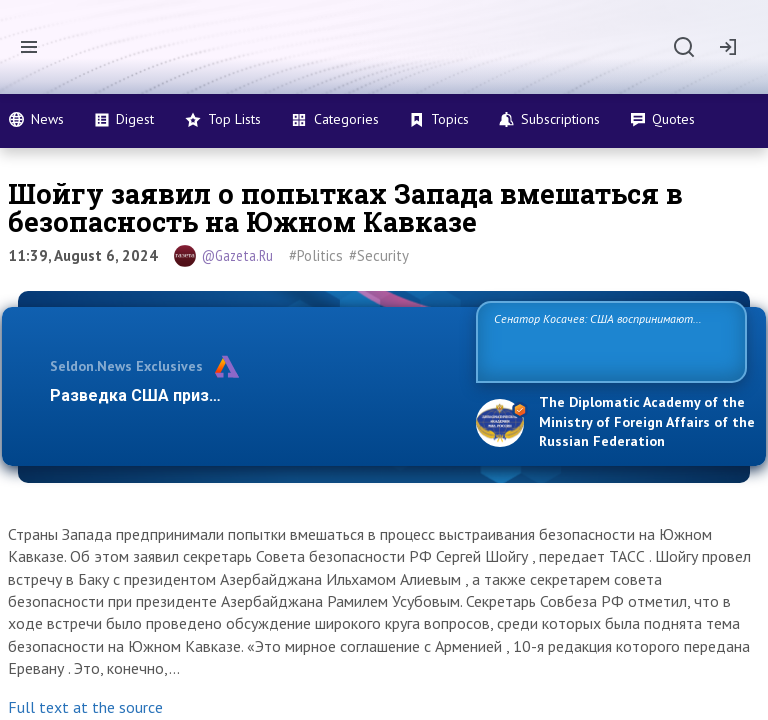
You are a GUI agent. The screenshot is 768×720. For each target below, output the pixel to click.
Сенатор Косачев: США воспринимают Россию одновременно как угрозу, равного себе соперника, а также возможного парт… (608, 340)
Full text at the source (85, 707)
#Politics (316, 255)
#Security (379, 255)
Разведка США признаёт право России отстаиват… (252, 395)
